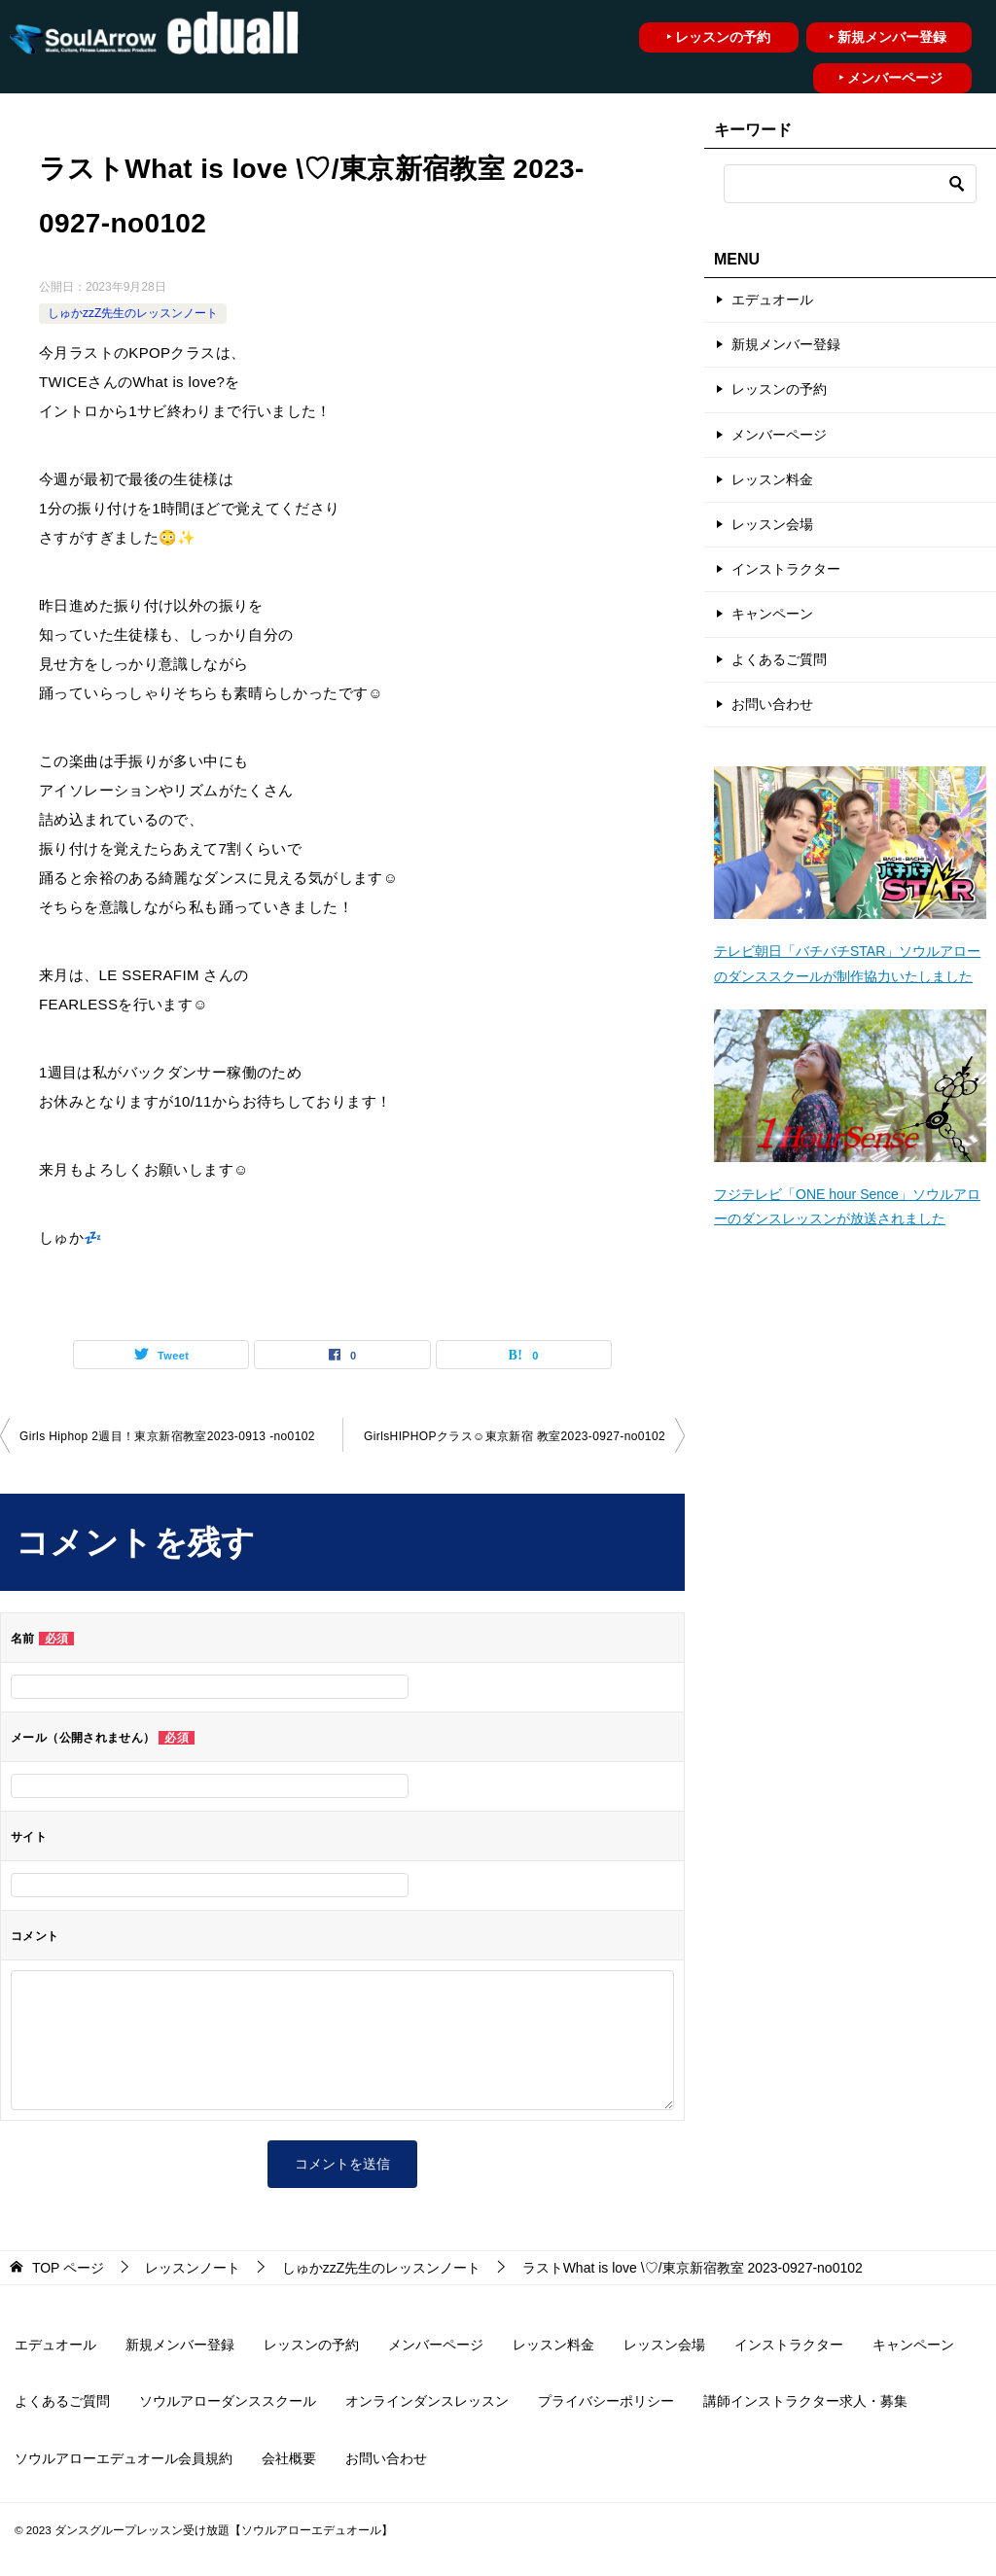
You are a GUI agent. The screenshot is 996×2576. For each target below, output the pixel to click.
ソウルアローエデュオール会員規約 (123, 2458)
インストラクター (785, 569)
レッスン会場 (772, 524)
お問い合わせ (772, 704)
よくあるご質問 (779, 659)
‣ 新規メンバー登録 (887, 37)
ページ (68, 2268)
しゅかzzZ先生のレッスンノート (133, 313)
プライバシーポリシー (606, 2401)
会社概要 (289, 2458)
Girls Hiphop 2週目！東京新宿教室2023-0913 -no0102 (167, 1436)
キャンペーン (772, 613)
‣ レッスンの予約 (718, 37)
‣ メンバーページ (890, 78)
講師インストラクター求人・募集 (805, 2401)
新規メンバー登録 (785, 344)
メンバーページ (779, 434)
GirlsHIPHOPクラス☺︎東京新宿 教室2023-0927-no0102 (514, 1436)
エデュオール (772, 299)
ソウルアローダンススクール (227, 2401)
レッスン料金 (772, 479)
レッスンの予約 (779, 389)
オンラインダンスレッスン (427, 2401)
